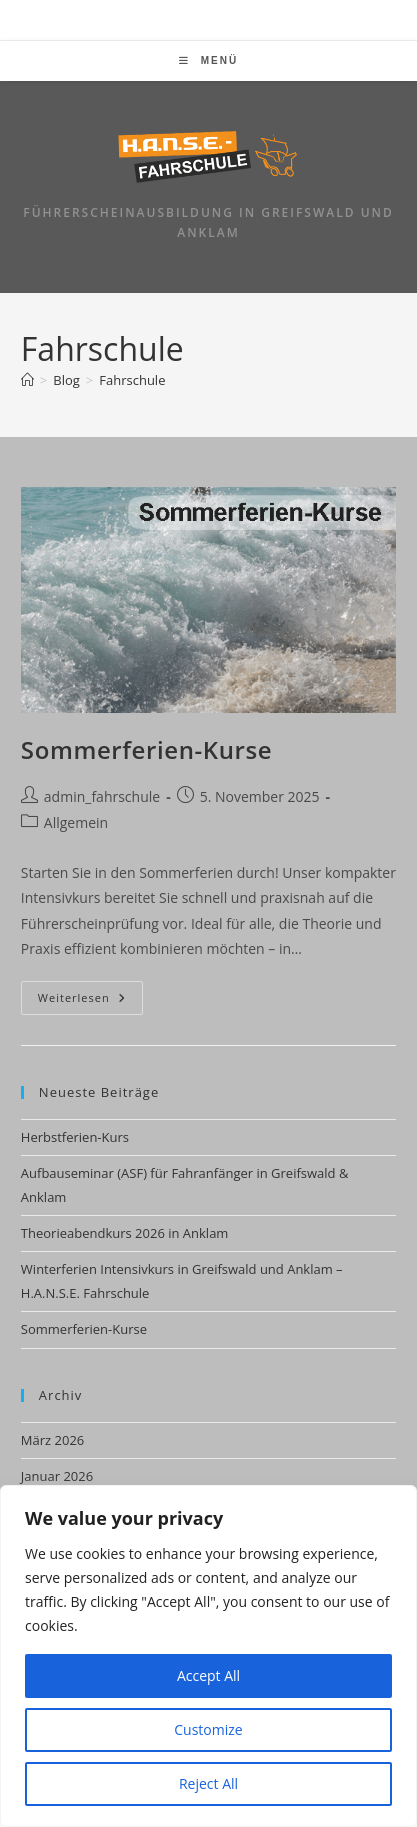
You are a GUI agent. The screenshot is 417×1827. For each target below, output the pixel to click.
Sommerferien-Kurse (146, 749)
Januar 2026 (57, 1476)
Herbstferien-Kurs (75, 1137)
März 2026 (52, 1440)
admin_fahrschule (102, 796)
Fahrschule (132, 380)
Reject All (208, 1783)
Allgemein (76, 822)
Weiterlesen (90, 1001)
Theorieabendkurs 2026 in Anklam (125, 1233)
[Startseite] (27, 380)
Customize (208, 1729)
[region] (208, 1656)
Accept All (208, 1675)
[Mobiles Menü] (208, 60)
